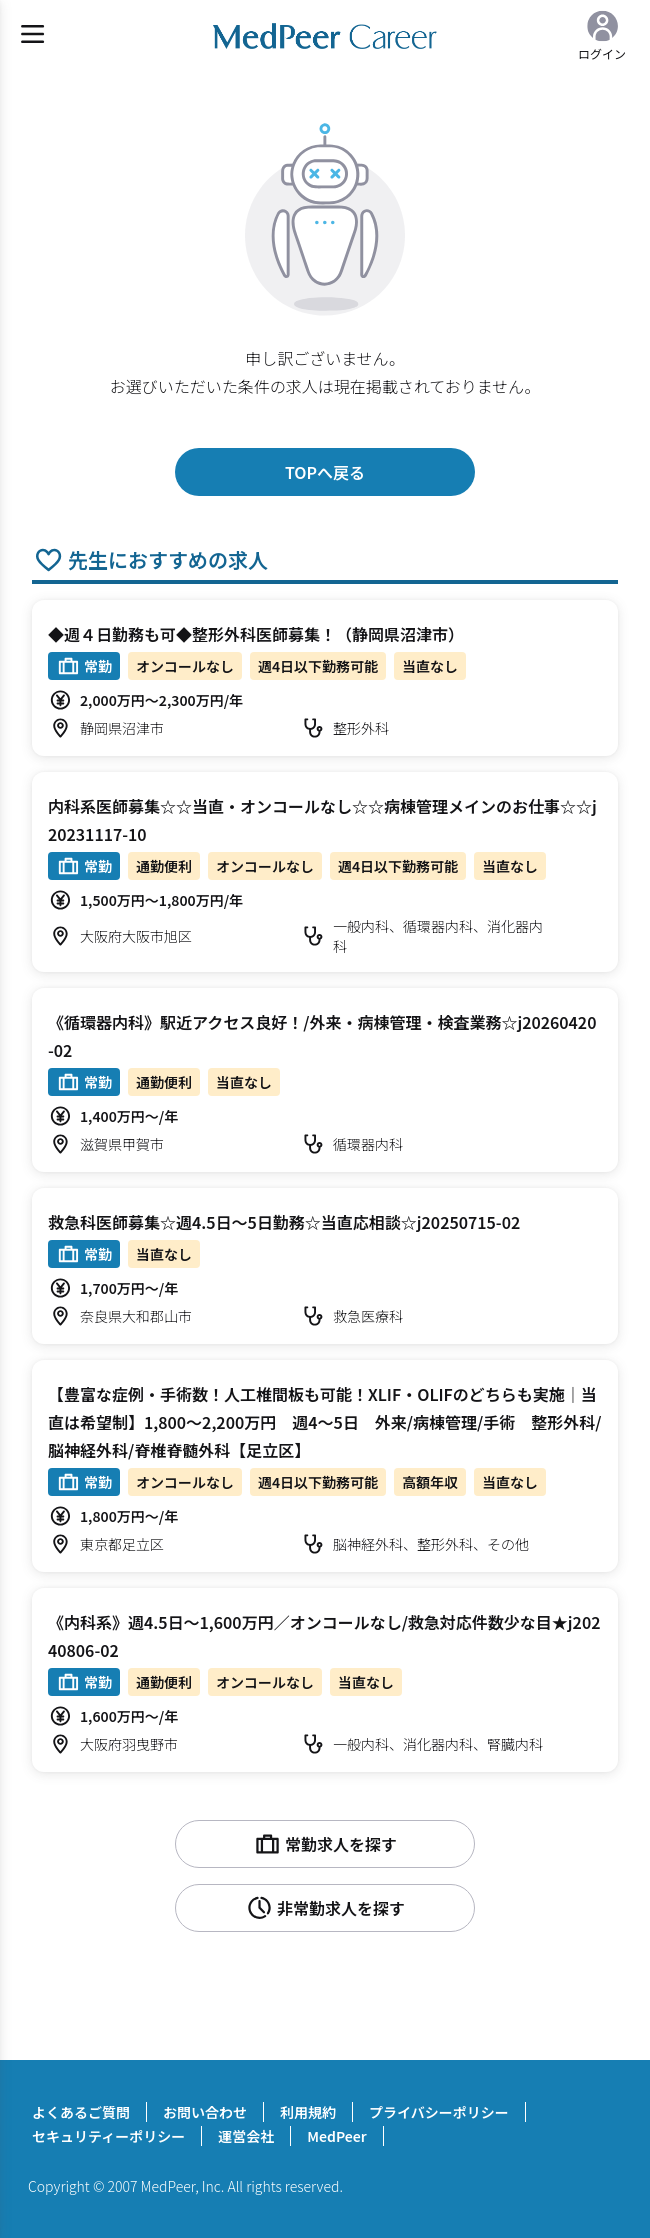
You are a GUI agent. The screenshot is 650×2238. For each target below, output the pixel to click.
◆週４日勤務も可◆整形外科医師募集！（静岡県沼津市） (256, 634)
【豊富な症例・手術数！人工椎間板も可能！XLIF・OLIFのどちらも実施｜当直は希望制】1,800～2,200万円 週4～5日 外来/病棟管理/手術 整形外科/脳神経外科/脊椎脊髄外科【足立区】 (324, 1422)
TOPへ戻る (325, 472)
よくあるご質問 (81, 2112)
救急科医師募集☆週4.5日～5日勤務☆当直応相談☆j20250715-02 (284, 1222)
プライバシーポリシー (439, 2112)
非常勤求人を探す (325, 1908)
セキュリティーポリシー (108, 2136)
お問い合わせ (205, 2112)
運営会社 (246, 2136)
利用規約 (308, 2112)
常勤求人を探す (325, 1844)
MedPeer (336, 2136)
